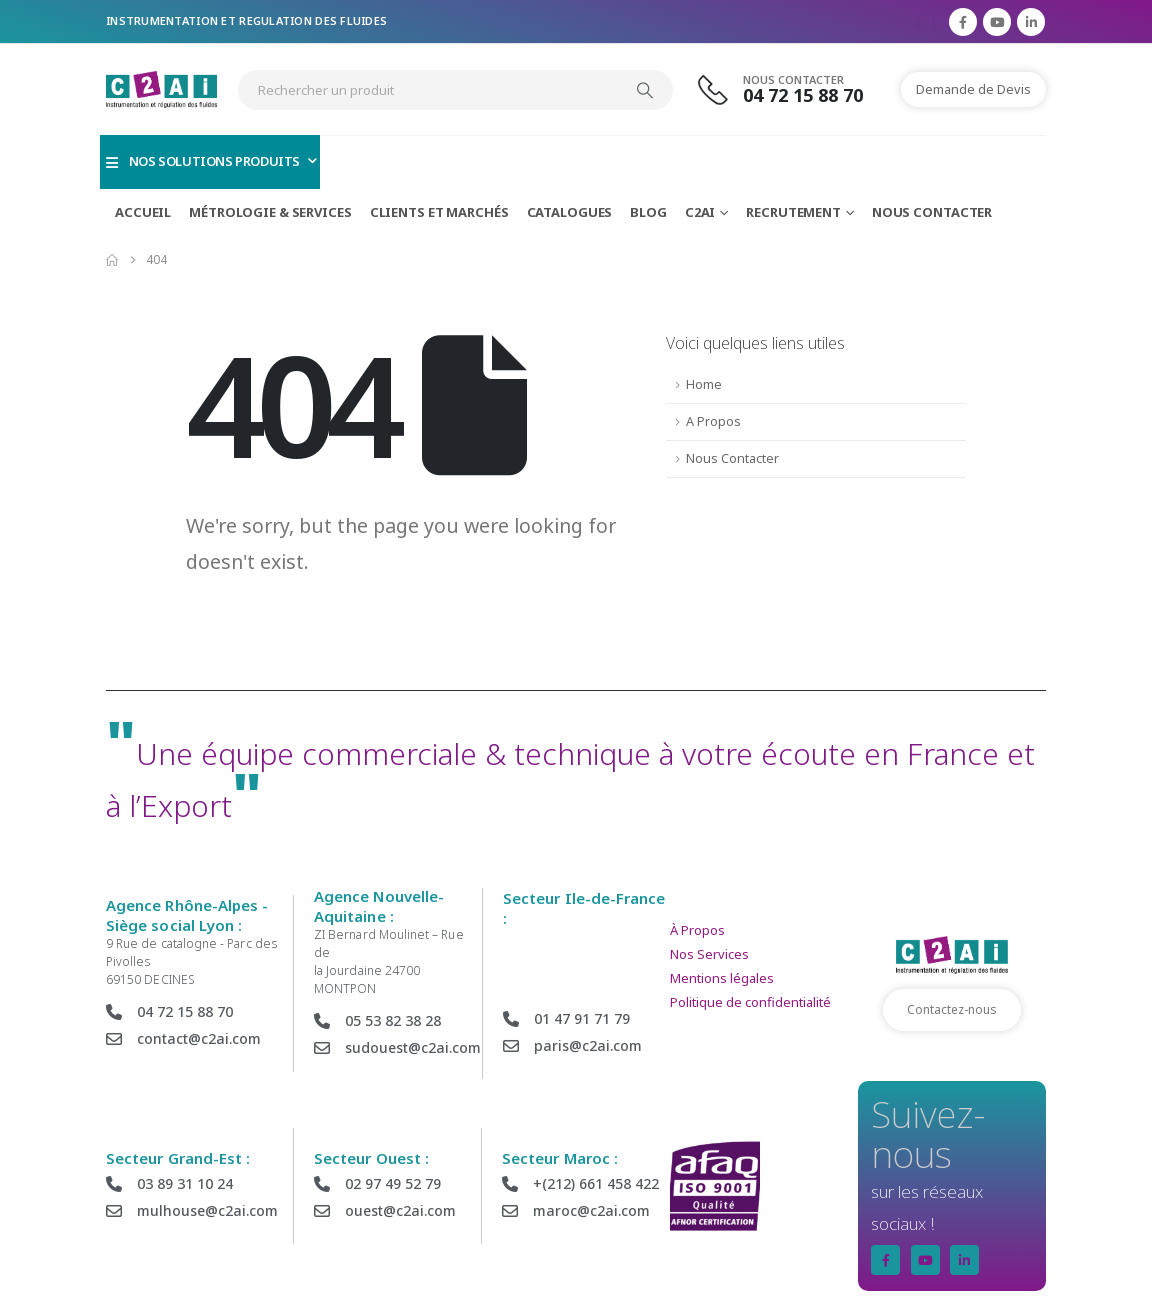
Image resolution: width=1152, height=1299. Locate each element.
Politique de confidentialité (750, 1002)
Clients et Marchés (439, 212)
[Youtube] (997, 22)
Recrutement (793, 212)
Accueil (143, 212)
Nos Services (709, 954)
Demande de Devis (973, 89)
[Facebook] (963, 22)
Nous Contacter (932, 212)
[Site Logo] (161, 89)
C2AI (700, 212)
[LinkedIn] (1031, 22)
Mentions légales (722, 978)
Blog (648, 212)
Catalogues (570, 212)
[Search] (645, 90)
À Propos (697, 930)
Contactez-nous (952, 1009)
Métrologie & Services (270, 212)
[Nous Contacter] (792, 89)
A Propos (713, 421)
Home (704, 384)
